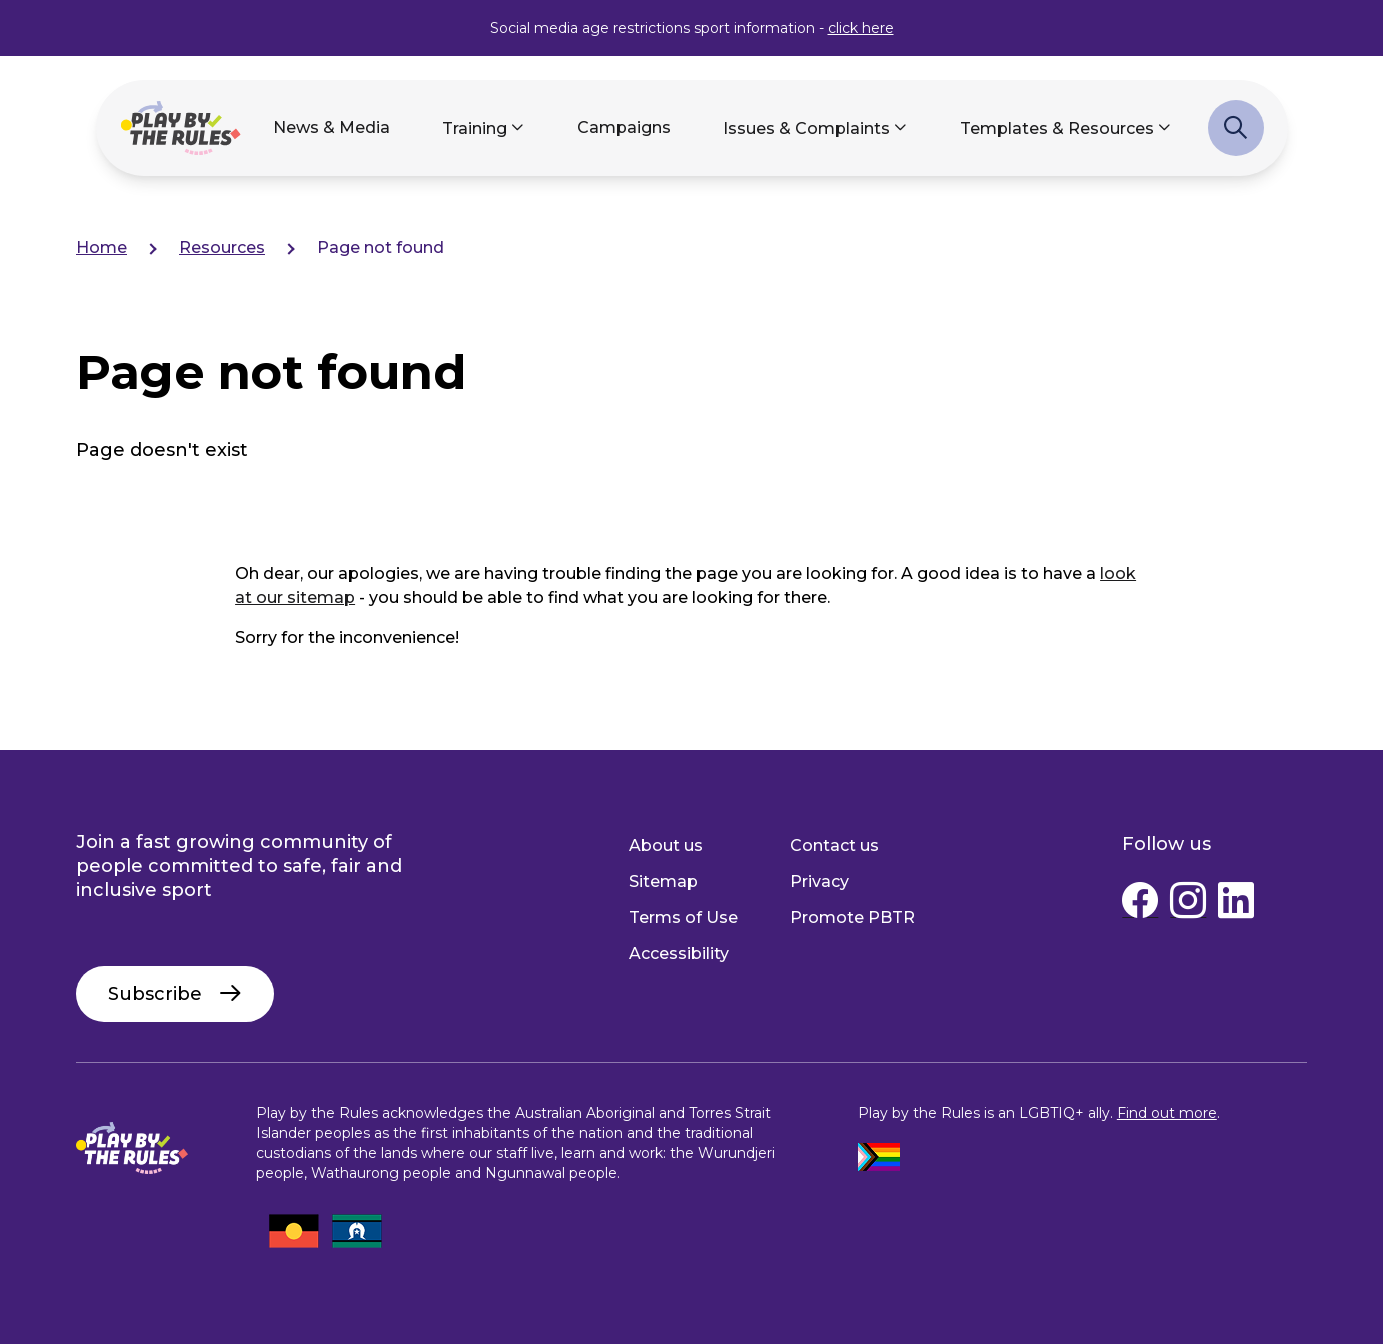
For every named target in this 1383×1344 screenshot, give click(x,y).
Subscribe (155, 994)
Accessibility (679, 953)
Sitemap (663, 881)
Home (101, 247)
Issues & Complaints (806, 128)
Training (474, 128)
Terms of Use (683, 917)
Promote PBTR (852, 917)
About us (666, 845)
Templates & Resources (1057, 128)
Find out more (1167, 1113)
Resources (222, 247)
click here (861, 28)
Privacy (819, 881)
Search (1236, 138)
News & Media (331, 127)
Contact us (834, 845)
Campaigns (624, 127)
